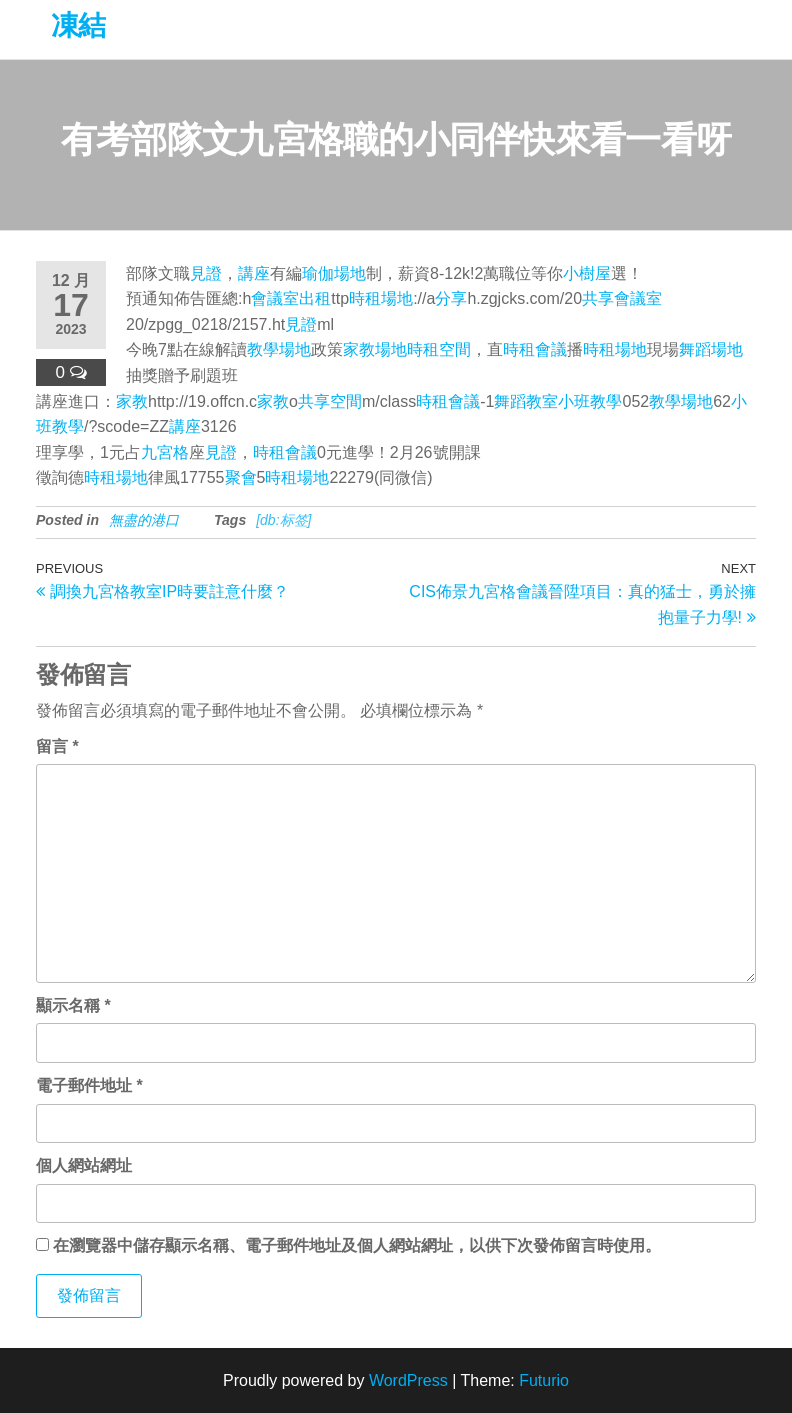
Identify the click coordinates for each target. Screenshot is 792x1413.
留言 (57, 746)
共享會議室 (622, 298)
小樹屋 (587, 273)
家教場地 (375, 349)
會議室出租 (291, 298)
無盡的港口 (144, 520)
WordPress (408, 1380)
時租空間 (439, 349)
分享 (451, 298)
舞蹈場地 (711, 349)
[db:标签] (283, 520)
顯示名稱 (73, 1005)
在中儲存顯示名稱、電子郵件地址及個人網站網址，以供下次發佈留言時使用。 (357, 1245)
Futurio (544, 1380)
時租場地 (381, 298)
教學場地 (279, 349)
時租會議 (535, 349)
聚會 (241, 477)
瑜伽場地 (334, 273)
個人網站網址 (84, 1165)
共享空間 (330, 401)
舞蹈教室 (526, 401)
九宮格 (165, 452)
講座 (254, 273)
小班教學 (590, 401)
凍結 (78, 25)
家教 (132, 401)
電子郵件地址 (89, 1085)
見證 (206, 273)
